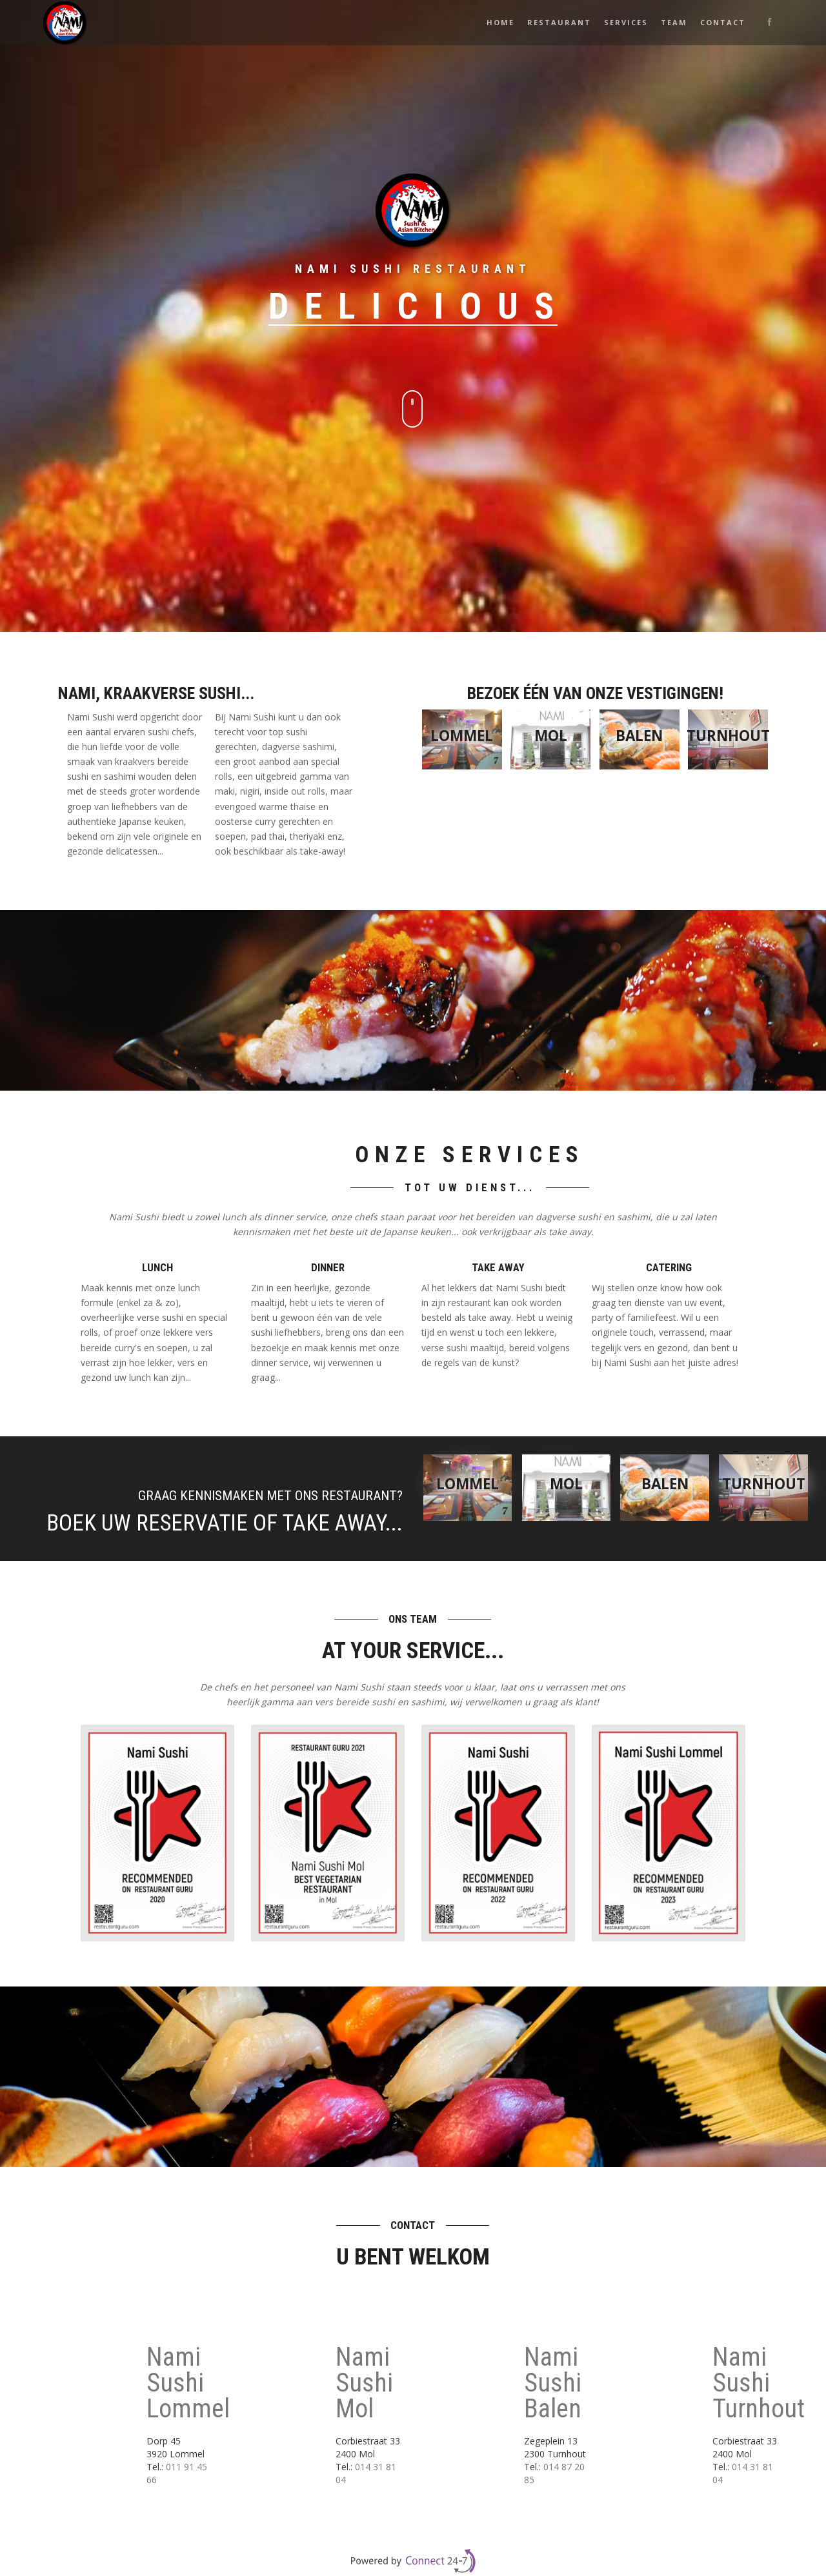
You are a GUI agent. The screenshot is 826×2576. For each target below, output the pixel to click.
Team (674, 22)
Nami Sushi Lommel (188, 2383)
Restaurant (559, 22)
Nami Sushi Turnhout (758, 2383)
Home (500, 22)
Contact (722, 22)
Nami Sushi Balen (552, 2383)
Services (626, 22)
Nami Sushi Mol (364, 2383)
